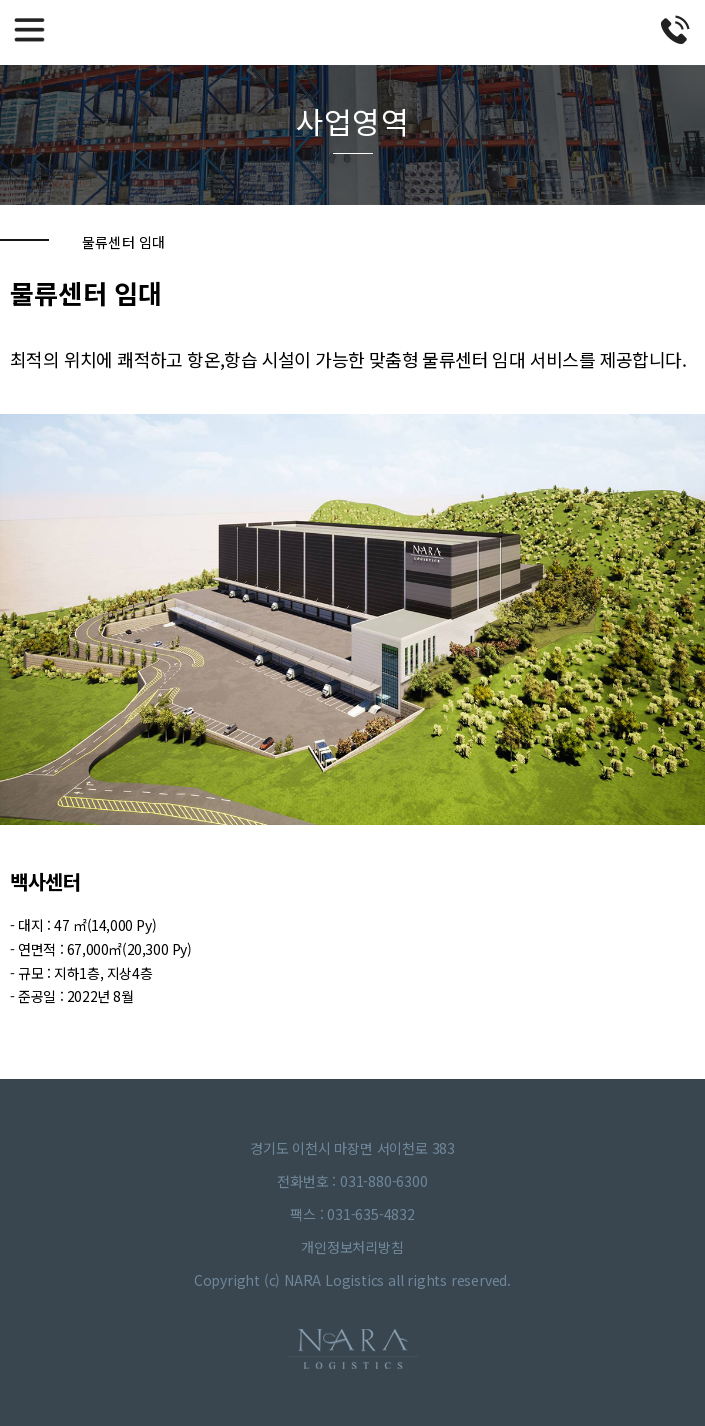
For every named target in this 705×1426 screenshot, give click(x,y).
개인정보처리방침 (352, 1247)
